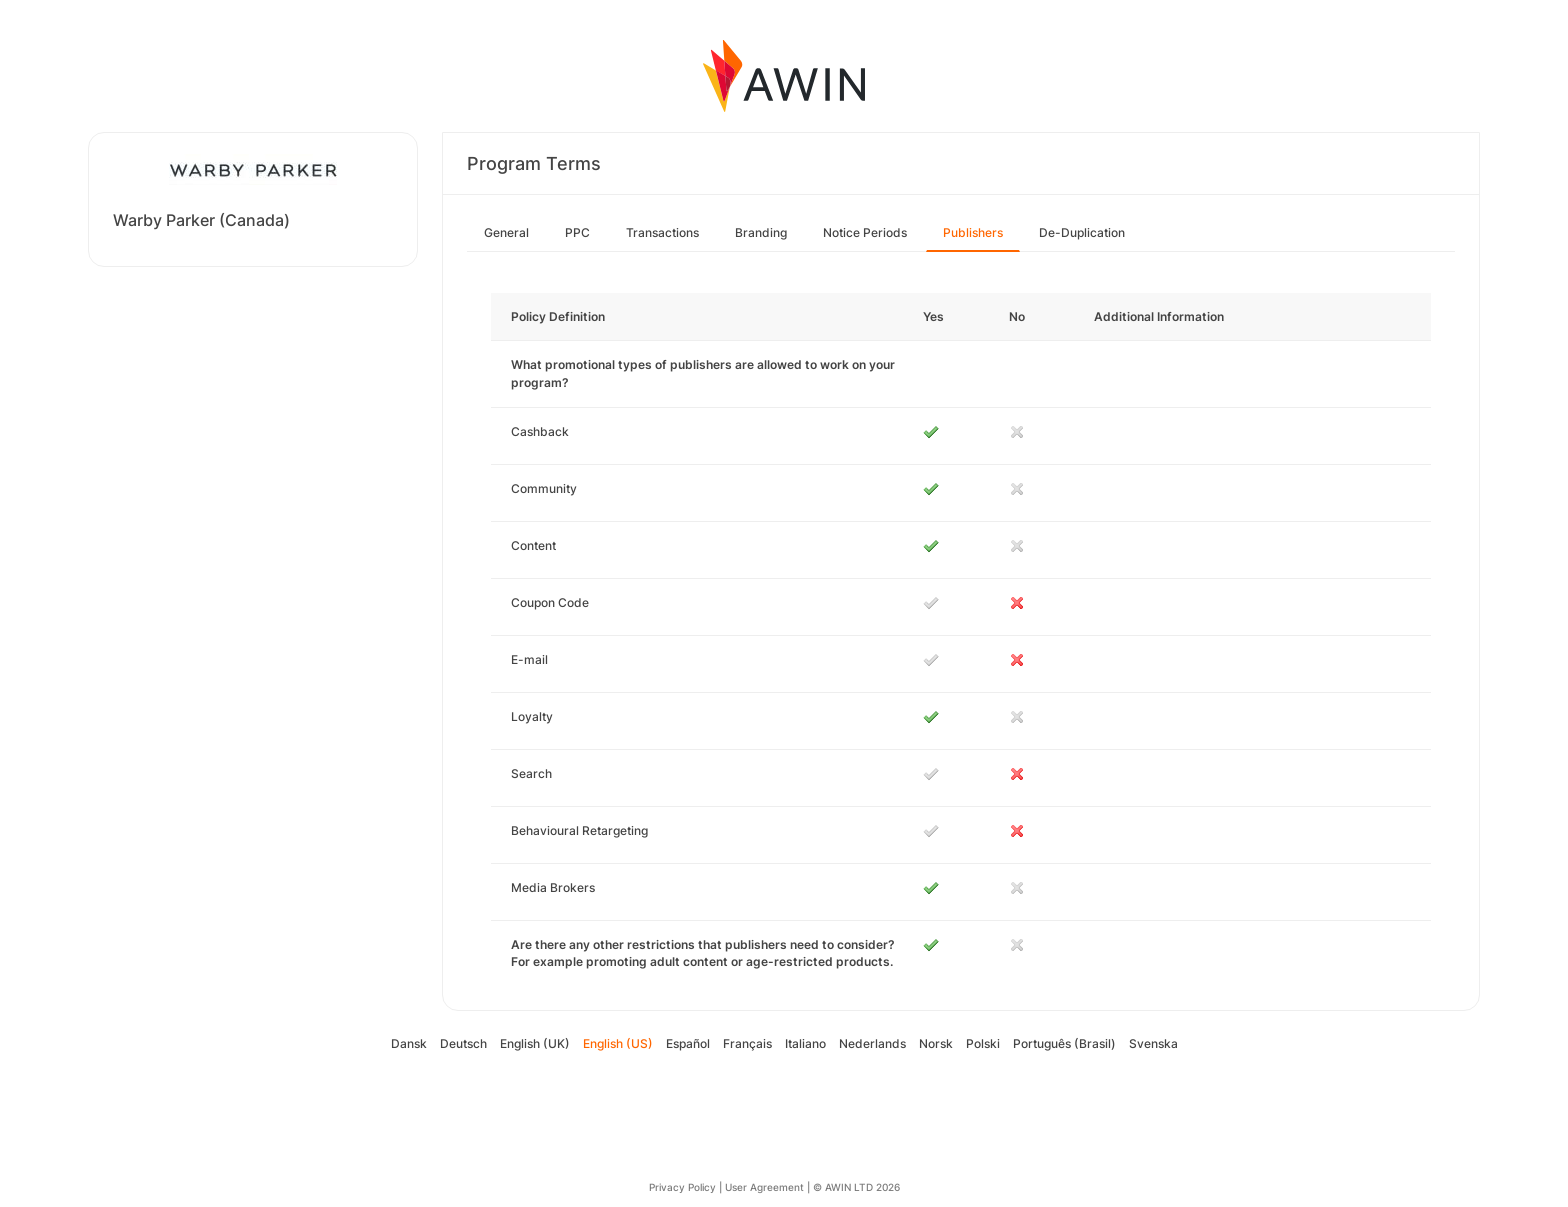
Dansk (409, 1043)
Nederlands (872, 1043)
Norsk (936, 1043)
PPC (577, 232)
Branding (761, 232)
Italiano (805, 1043)
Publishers (973, 232)
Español (688, 1043)
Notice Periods (865, 232)
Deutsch (463, 1043)
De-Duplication (1082, 232)
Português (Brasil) (1064, 1043)
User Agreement (764, 1187)
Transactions (662, 232)
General (506, 232)
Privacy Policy (682, 1187)
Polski (983, 1043)
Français (747, 1043)
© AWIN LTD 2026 (856, 1187)
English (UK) (535, 1043)
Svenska (1153, 1043)
